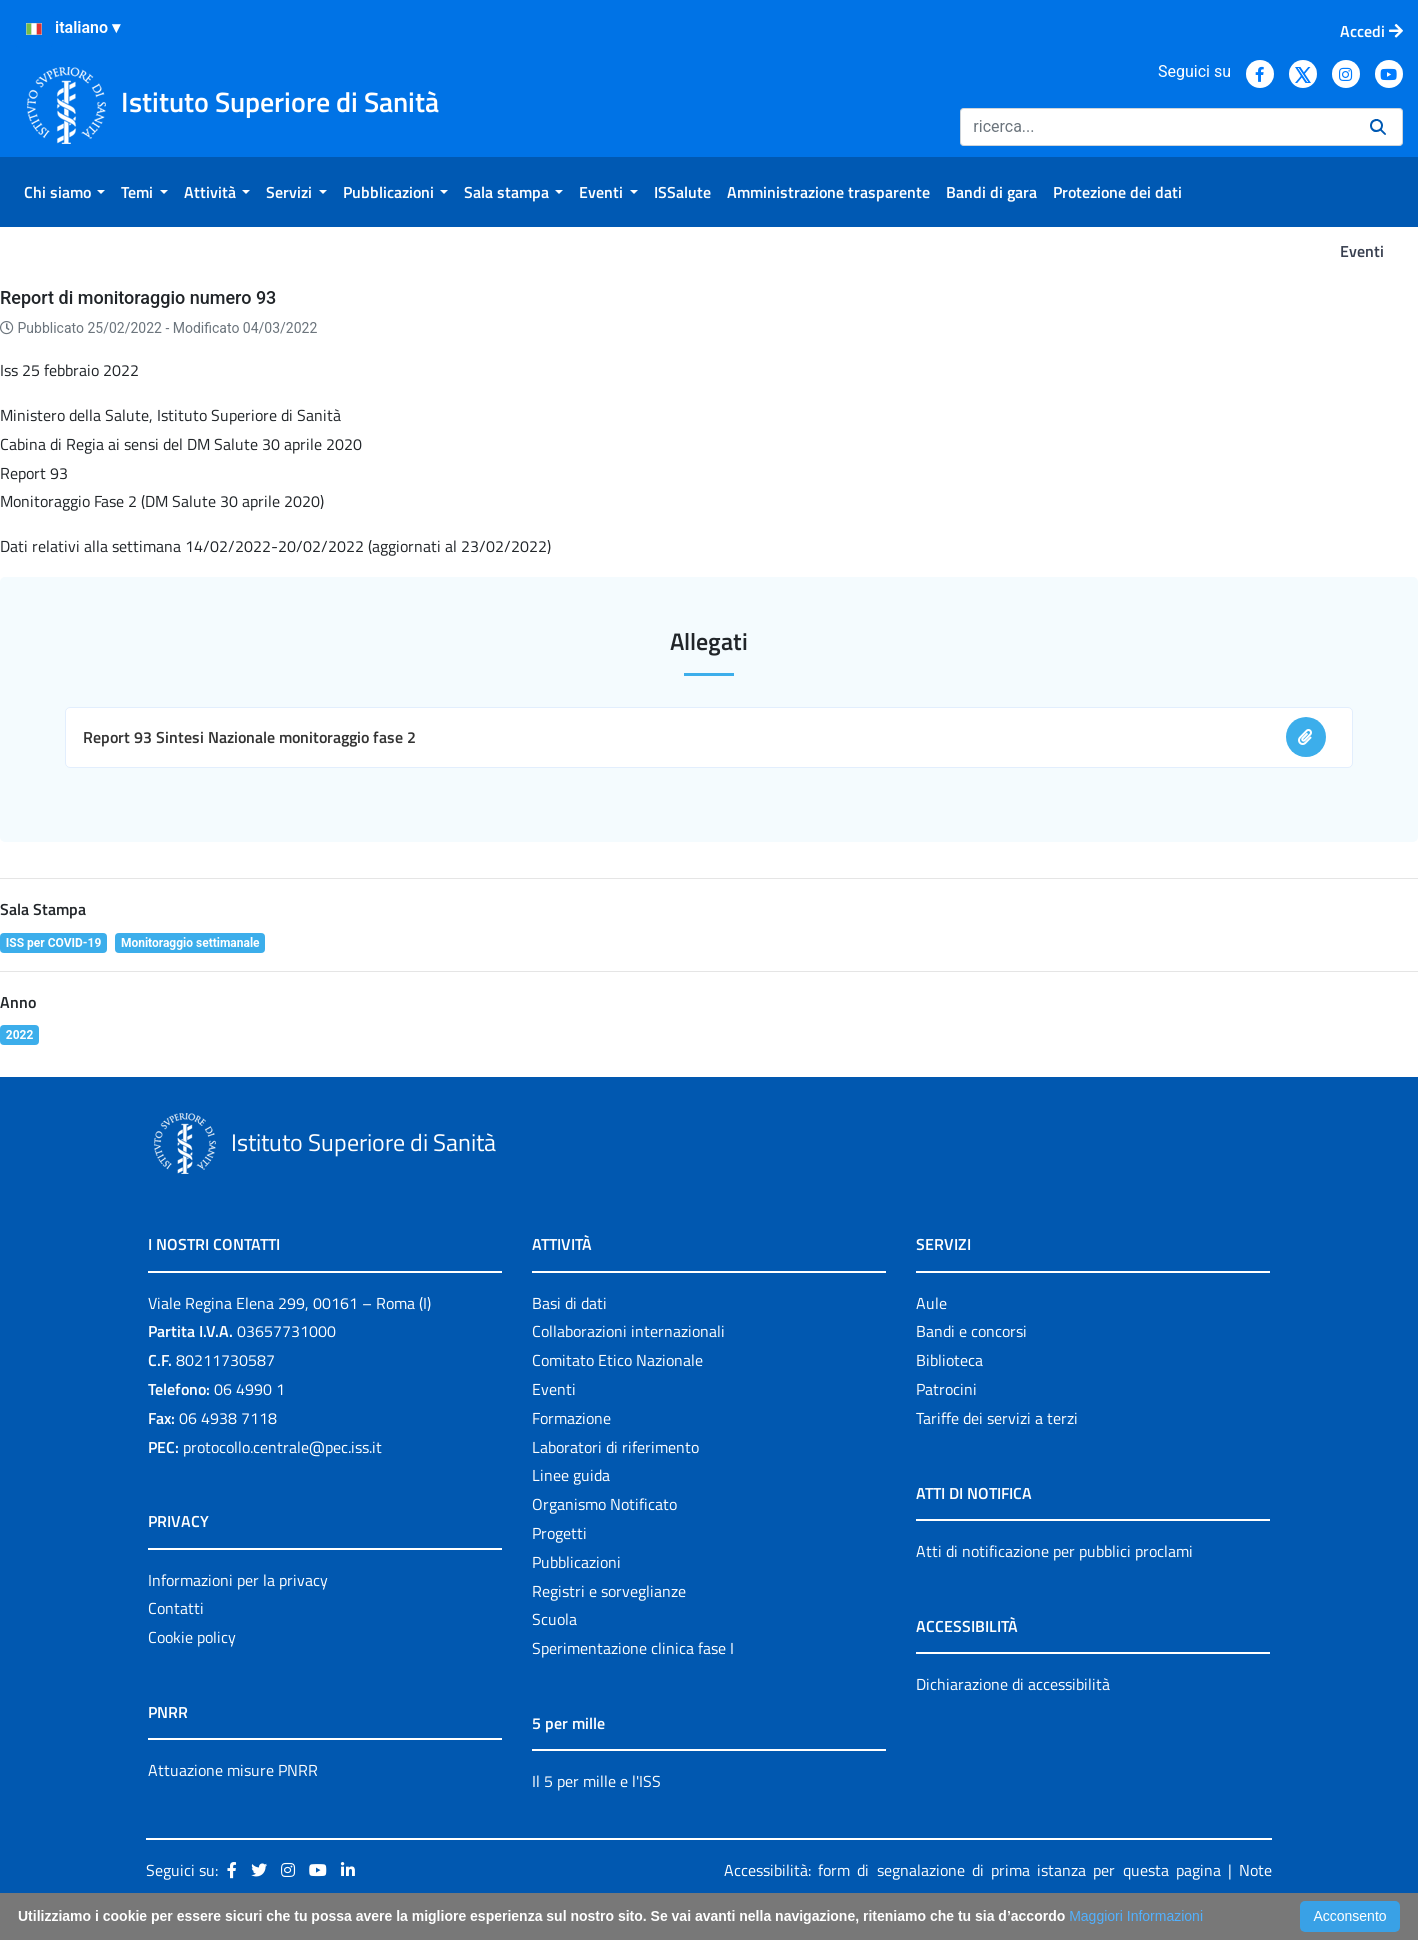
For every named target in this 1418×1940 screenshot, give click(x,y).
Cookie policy (192, 1637)
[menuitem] (64, 192)
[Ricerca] (1157, 127)
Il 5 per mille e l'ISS (596, 1781)
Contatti (176, 1608)
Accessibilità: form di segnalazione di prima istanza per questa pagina (972, 1870)
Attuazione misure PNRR (233, 1770)
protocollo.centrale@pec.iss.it (282, 1447)
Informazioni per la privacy (238, 1580)
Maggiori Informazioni (1136, 1916)
